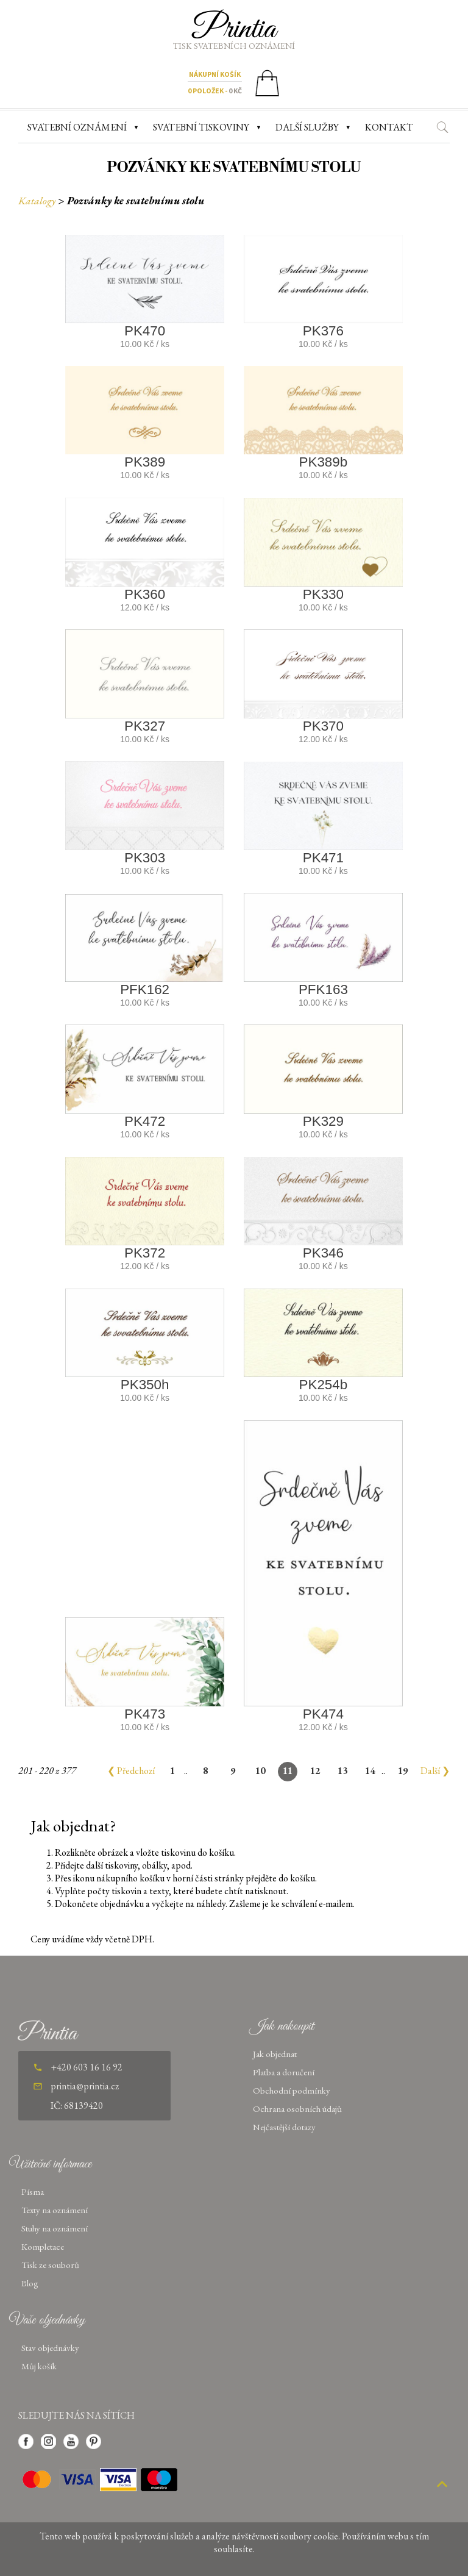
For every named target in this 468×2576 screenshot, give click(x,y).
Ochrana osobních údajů (297, 2108)
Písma (32, 2191)
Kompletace (42, 2246)
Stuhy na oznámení (54, 2228)
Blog (29, 2283)
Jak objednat (275, 2053)
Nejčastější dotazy (284, 2127)
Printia (234, 29)
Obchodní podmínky (291, 2090)
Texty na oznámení (54, 2210)
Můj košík (39, 2366)
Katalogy (36, 200)
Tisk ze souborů (50, 2264)
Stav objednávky (50, 2347)
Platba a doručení (283, 2072)
